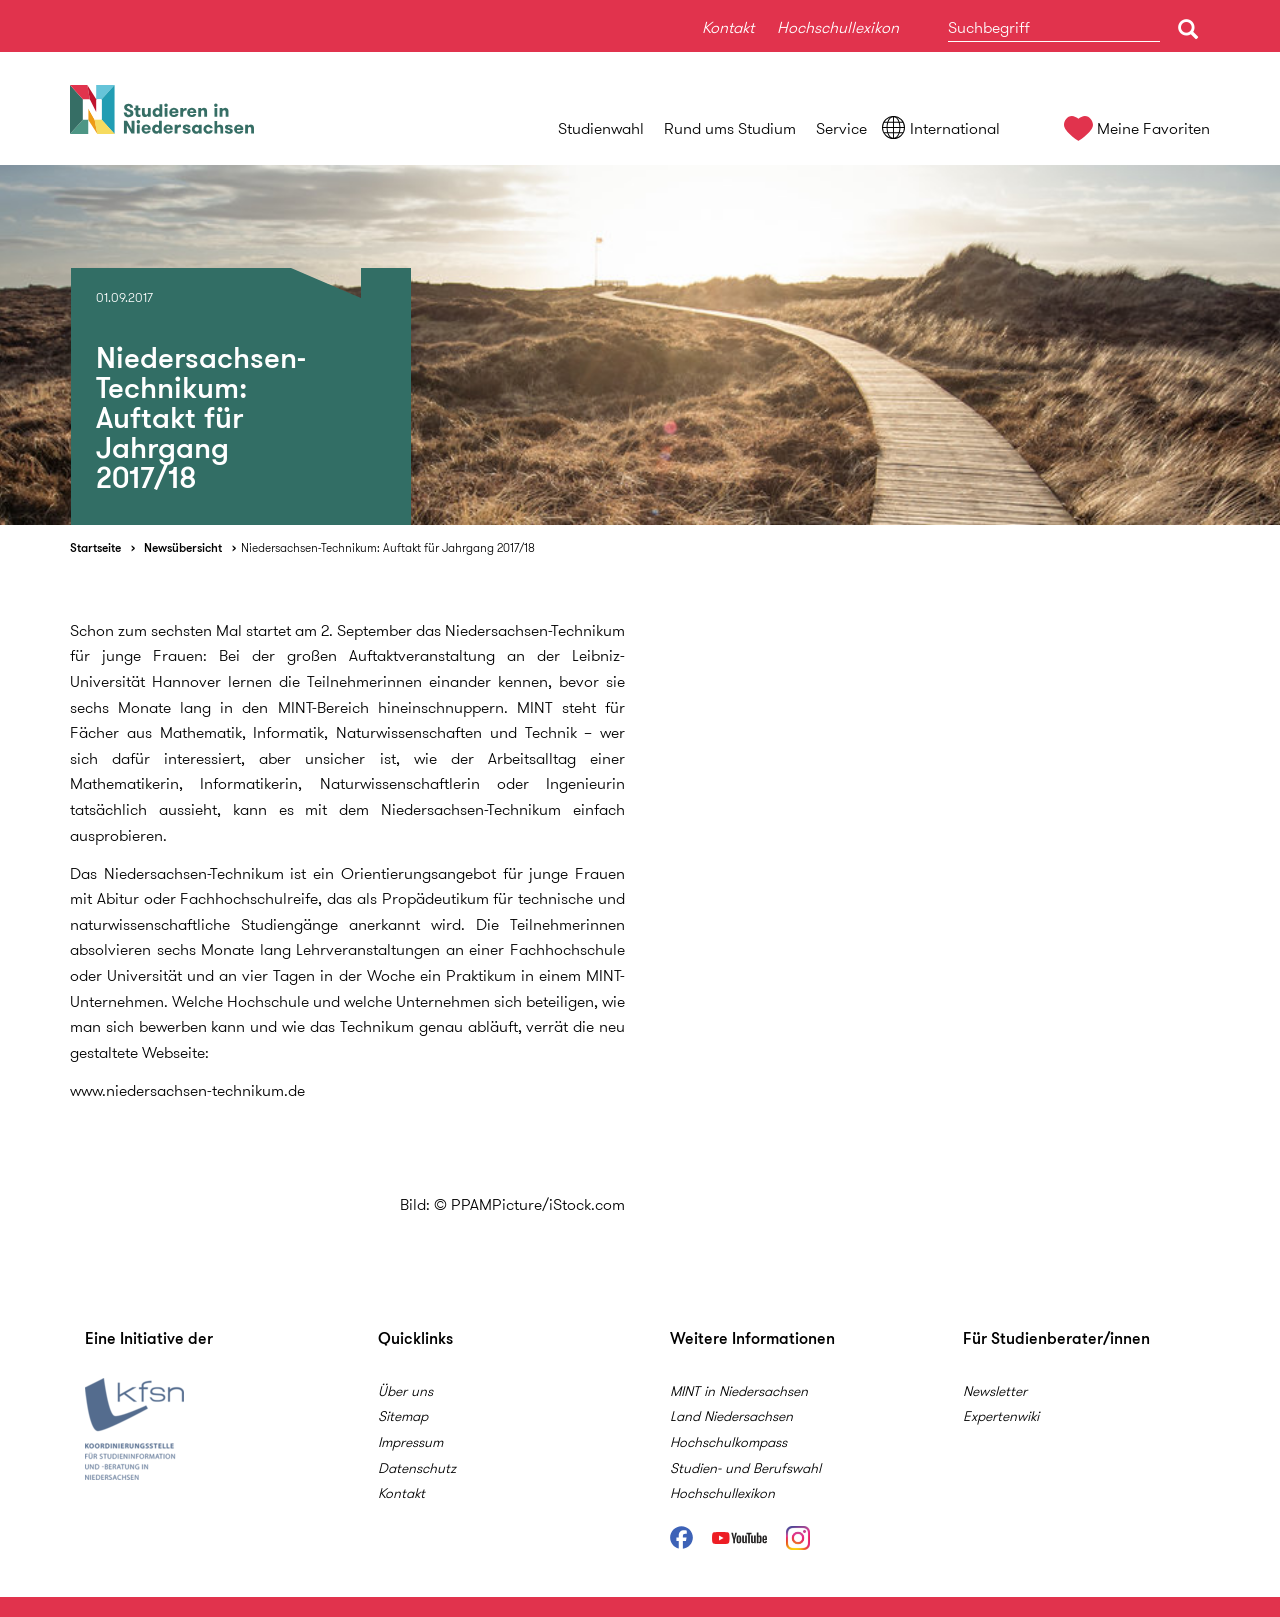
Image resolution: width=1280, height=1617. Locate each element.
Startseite (95, 547)
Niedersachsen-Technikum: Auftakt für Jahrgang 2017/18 (388, 547)
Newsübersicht (183, 547)
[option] (640, 345)
